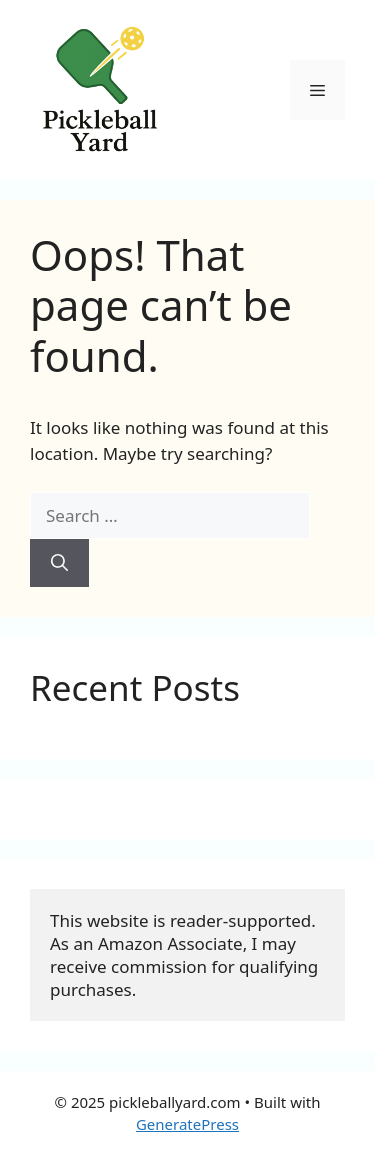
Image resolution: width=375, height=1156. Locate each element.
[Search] (59, 563)
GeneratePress (187, 1124)
